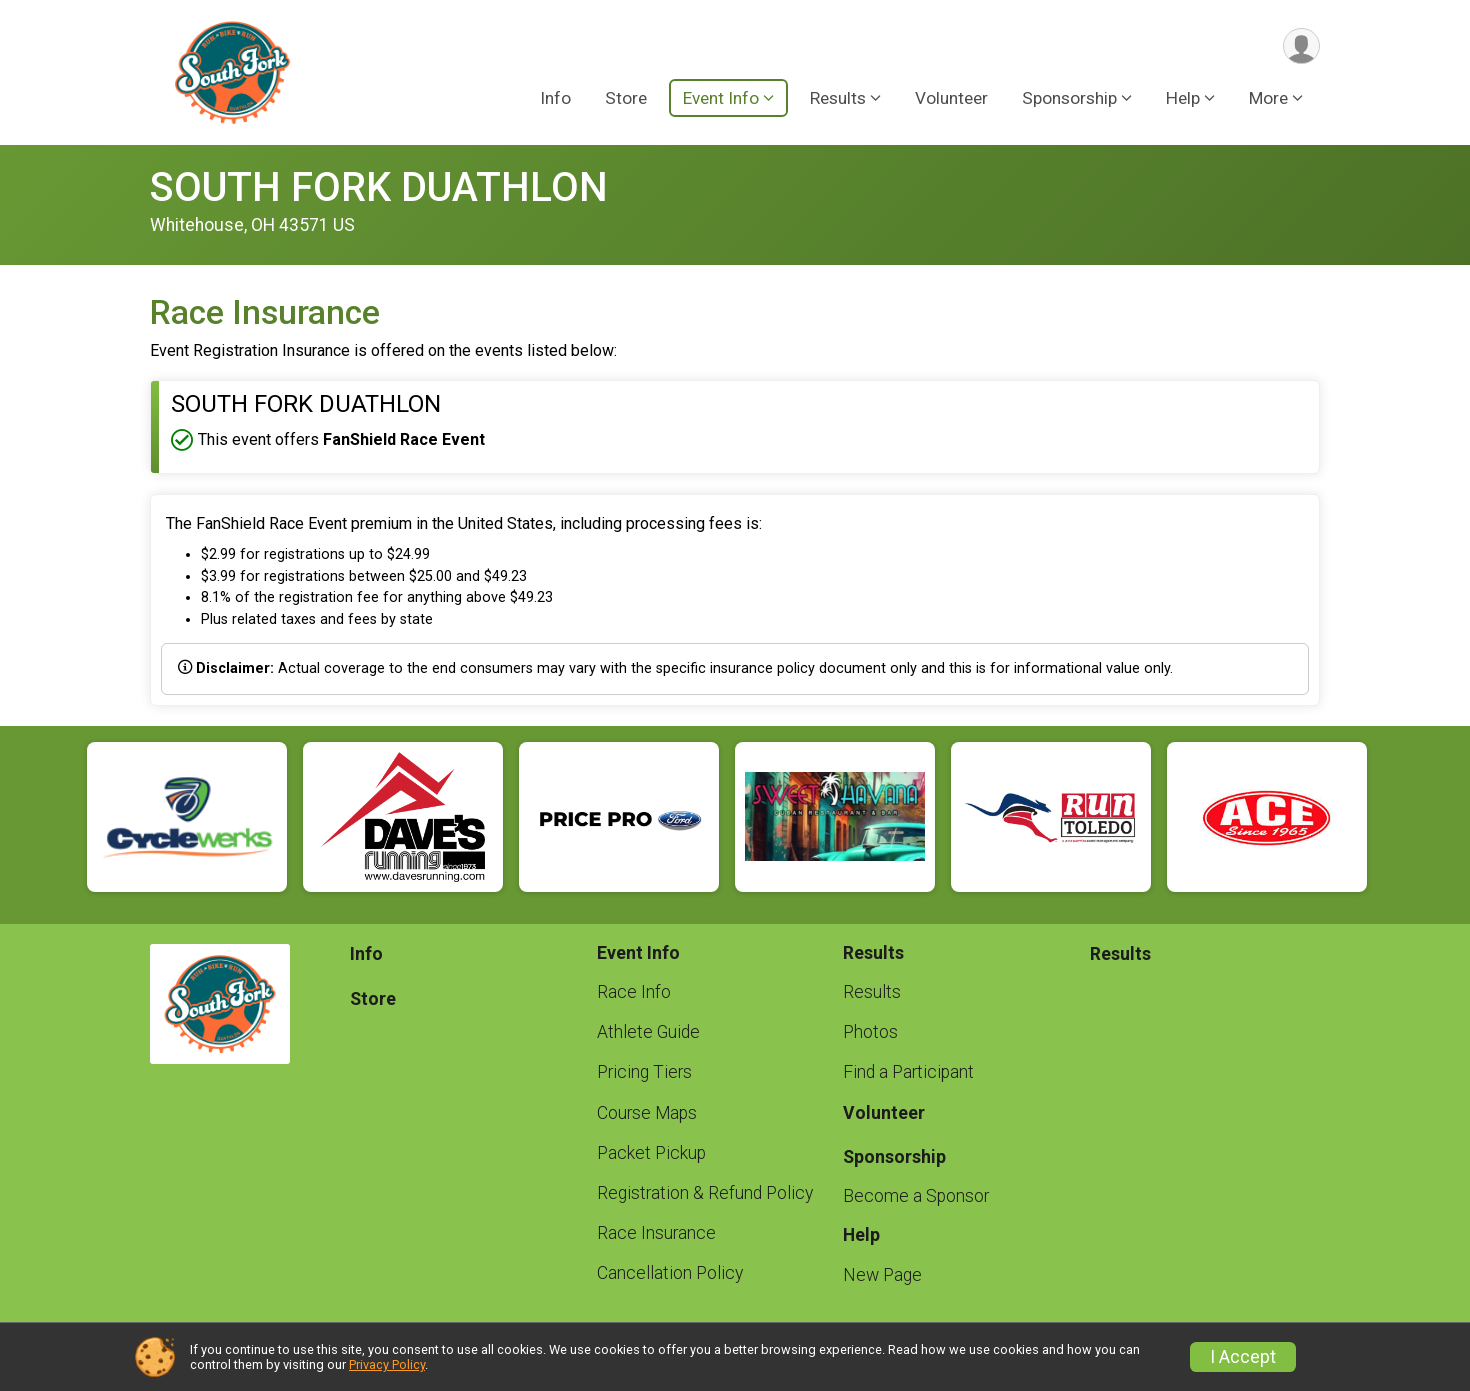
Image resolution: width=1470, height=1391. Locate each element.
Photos (870, 1032)
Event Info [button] (721, 99)
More (1268, 99)
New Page (882, 1275)
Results (872, 992)
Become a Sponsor (916, 1196)
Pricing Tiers (644, 1072)
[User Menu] (1301, 46)
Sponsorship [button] (1069, 99)
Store (626, 99)
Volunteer (951, 99)
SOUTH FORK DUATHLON (379, 187)
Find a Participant (908, 1072)
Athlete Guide (648, 1032)
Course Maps (647, 1113)
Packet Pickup (651, 1153)
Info (555, 99)
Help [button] (1183, 99)
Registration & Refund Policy (705, 1193)
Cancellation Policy (670, 1273)
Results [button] (838, 99)
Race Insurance (656, 1233)
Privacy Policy (387, 1364)
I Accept (1243, 1357)
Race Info (634, 992)
